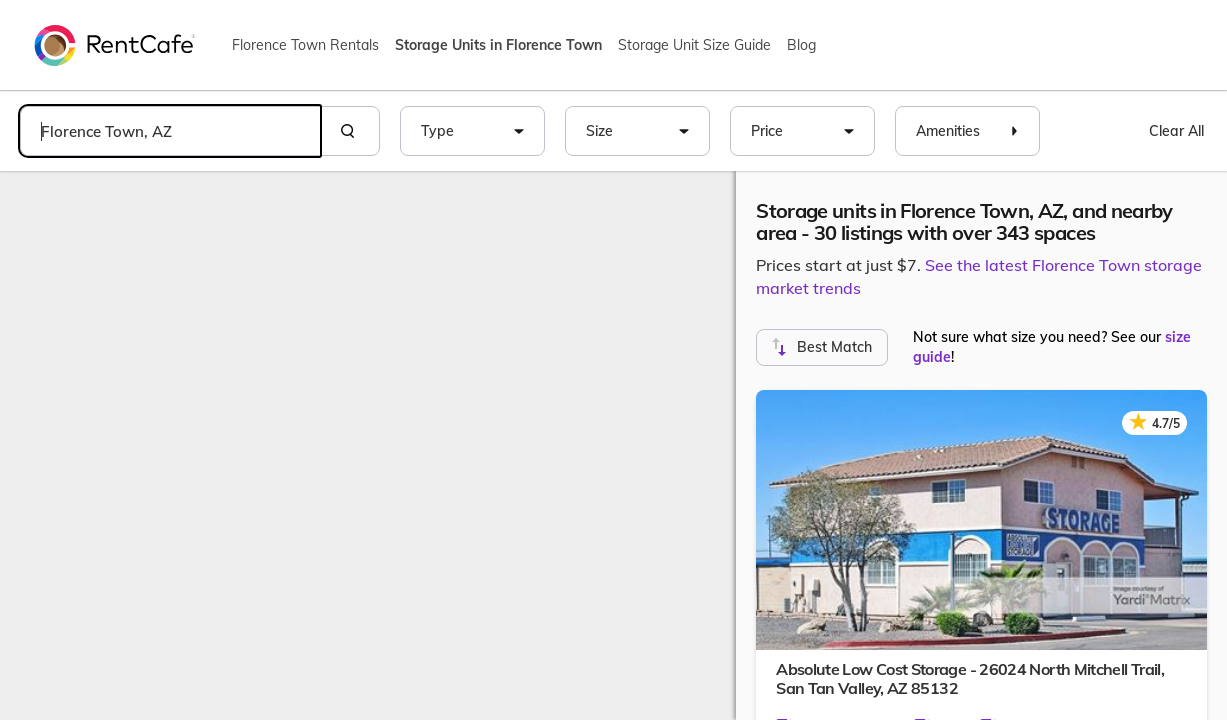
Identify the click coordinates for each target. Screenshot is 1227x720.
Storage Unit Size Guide (694, 45)
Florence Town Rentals (305, 45)
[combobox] (170, 131)
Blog (801, 45)
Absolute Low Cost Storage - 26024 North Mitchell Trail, (970, 678)
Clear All (1176, 131)
